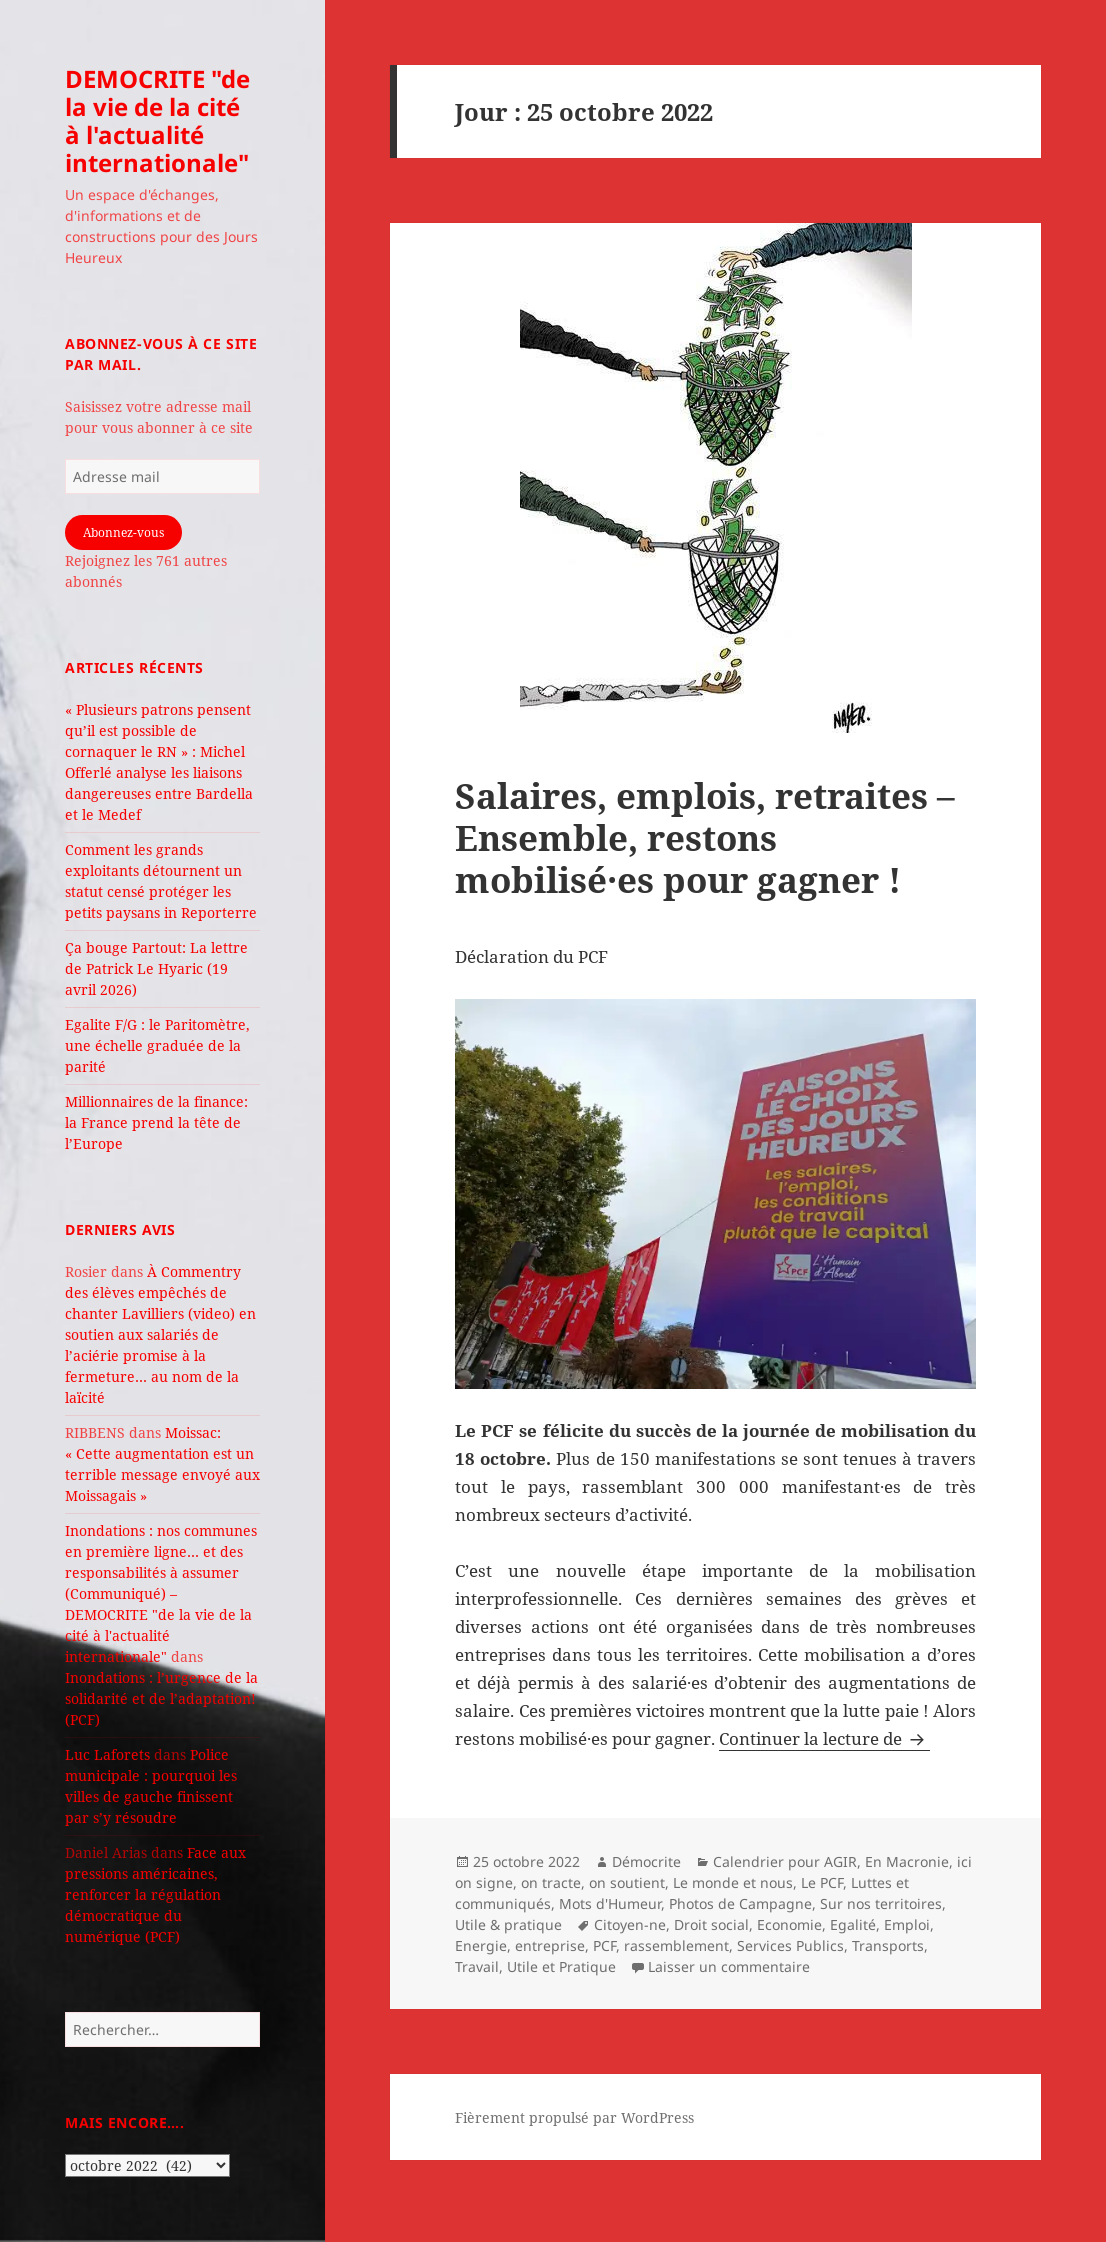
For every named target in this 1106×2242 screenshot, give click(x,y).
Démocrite (646, 1861)
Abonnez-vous (123, 532)
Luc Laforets (107, 1754)
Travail (477, 1966)
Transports (888, 1945)
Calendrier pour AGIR (785, 1861)
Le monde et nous (733, 1882)
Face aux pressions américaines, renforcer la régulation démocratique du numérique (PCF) (155, 1894)
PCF (604, 1945)
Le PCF (822, 1882)
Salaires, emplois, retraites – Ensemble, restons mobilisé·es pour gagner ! (705, 837)
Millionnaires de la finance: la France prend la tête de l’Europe (156, 1122)
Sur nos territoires (881, 1903)
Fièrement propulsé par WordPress (574, 2117)
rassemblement (676, 1945)
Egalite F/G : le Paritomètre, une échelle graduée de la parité (157, 1045)
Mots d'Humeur (610, 1903)
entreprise (550, 1945)
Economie (789, 1924)
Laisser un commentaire (729, 1966)
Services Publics (790, 1945)
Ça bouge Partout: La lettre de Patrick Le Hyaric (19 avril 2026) (156, 968)
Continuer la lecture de (824, 1738)
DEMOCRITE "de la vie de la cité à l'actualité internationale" (157, 120)
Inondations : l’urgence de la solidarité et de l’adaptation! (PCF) (161, 1698)
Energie (481, 1945)
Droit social (711, 1924)
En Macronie (907, 1861)
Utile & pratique (508, 1924)
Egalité (853, 1924)
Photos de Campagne (740, 1903)
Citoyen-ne (630, 1924)
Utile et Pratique (561, 1966)
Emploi (907, 1924)
